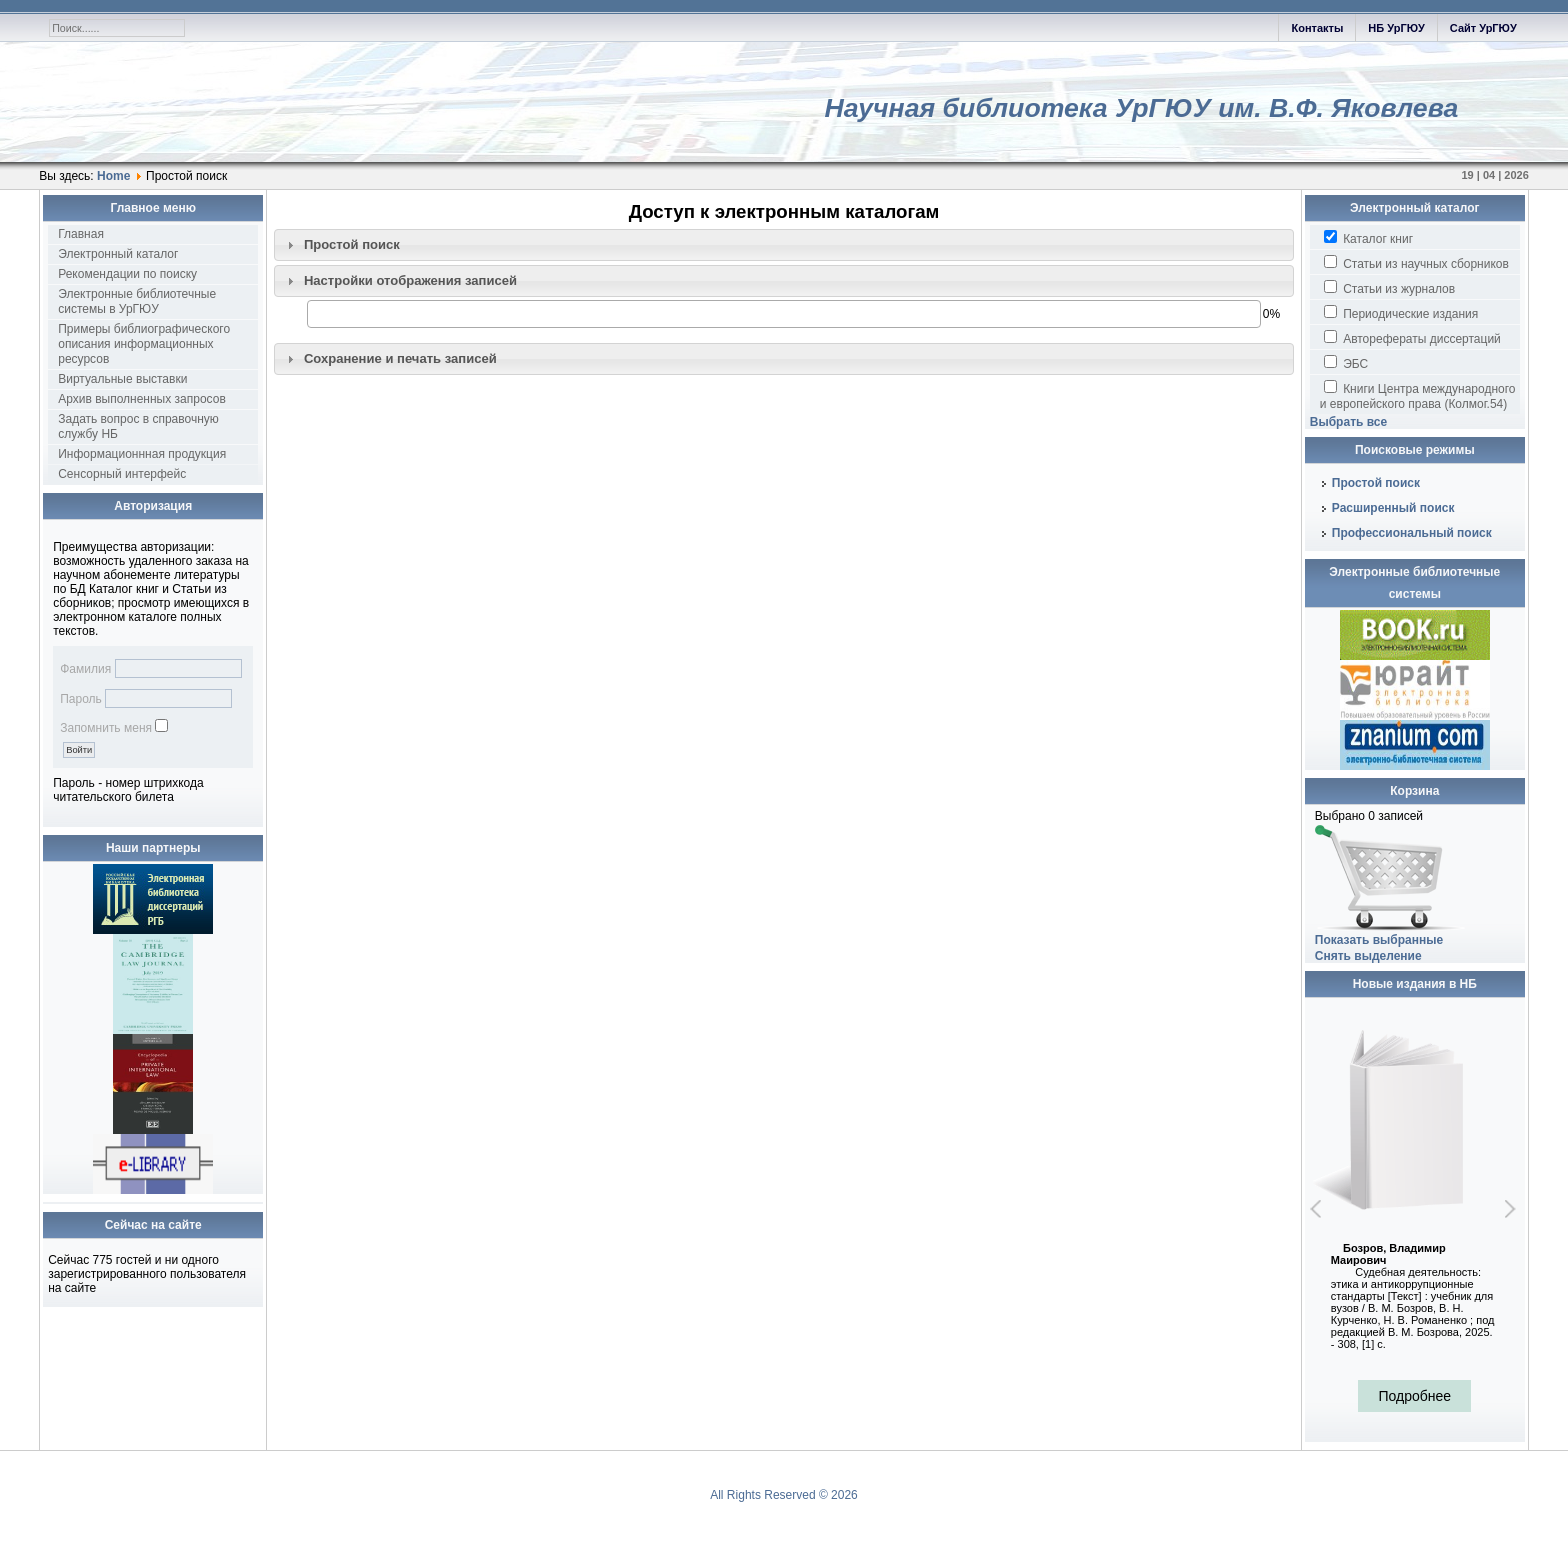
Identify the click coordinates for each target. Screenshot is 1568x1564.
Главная (81, 234)
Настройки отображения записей (410, 280)
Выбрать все (1348, 422)
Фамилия (85, 669)
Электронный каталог (118, 254)
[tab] (784, 245)
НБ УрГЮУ (1396, 28)
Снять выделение (1368, 956)
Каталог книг (1368, 238)
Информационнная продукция (142, 454)
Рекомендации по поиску (127, 274)
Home (113, 176)
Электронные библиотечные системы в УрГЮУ (137, 301)
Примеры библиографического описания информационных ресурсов (144, 344)
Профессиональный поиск (1412, 533)
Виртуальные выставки (122, 379)
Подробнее (1414, 1396)
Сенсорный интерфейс (122, 474)
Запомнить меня (106, 728)
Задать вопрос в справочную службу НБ (138, 426)
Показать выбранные (1379, 940)
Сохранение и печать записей (400, 358)
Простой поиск (352, 244)
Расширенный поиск (1393, 508)
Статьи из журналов (1389, 288)
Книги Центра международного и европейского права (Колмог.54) (1418, 395)
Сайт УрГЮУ (1483, 28)
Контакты (1317, 28)
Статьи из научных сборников (1416, 263)
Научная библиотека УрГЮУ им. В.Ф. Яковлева (1141, 108)
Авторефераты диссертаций (1412, 338)
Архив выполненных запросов (142, 399)
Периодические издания (1401, 313)
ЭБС (1346, 363)
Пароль (81, 699)
